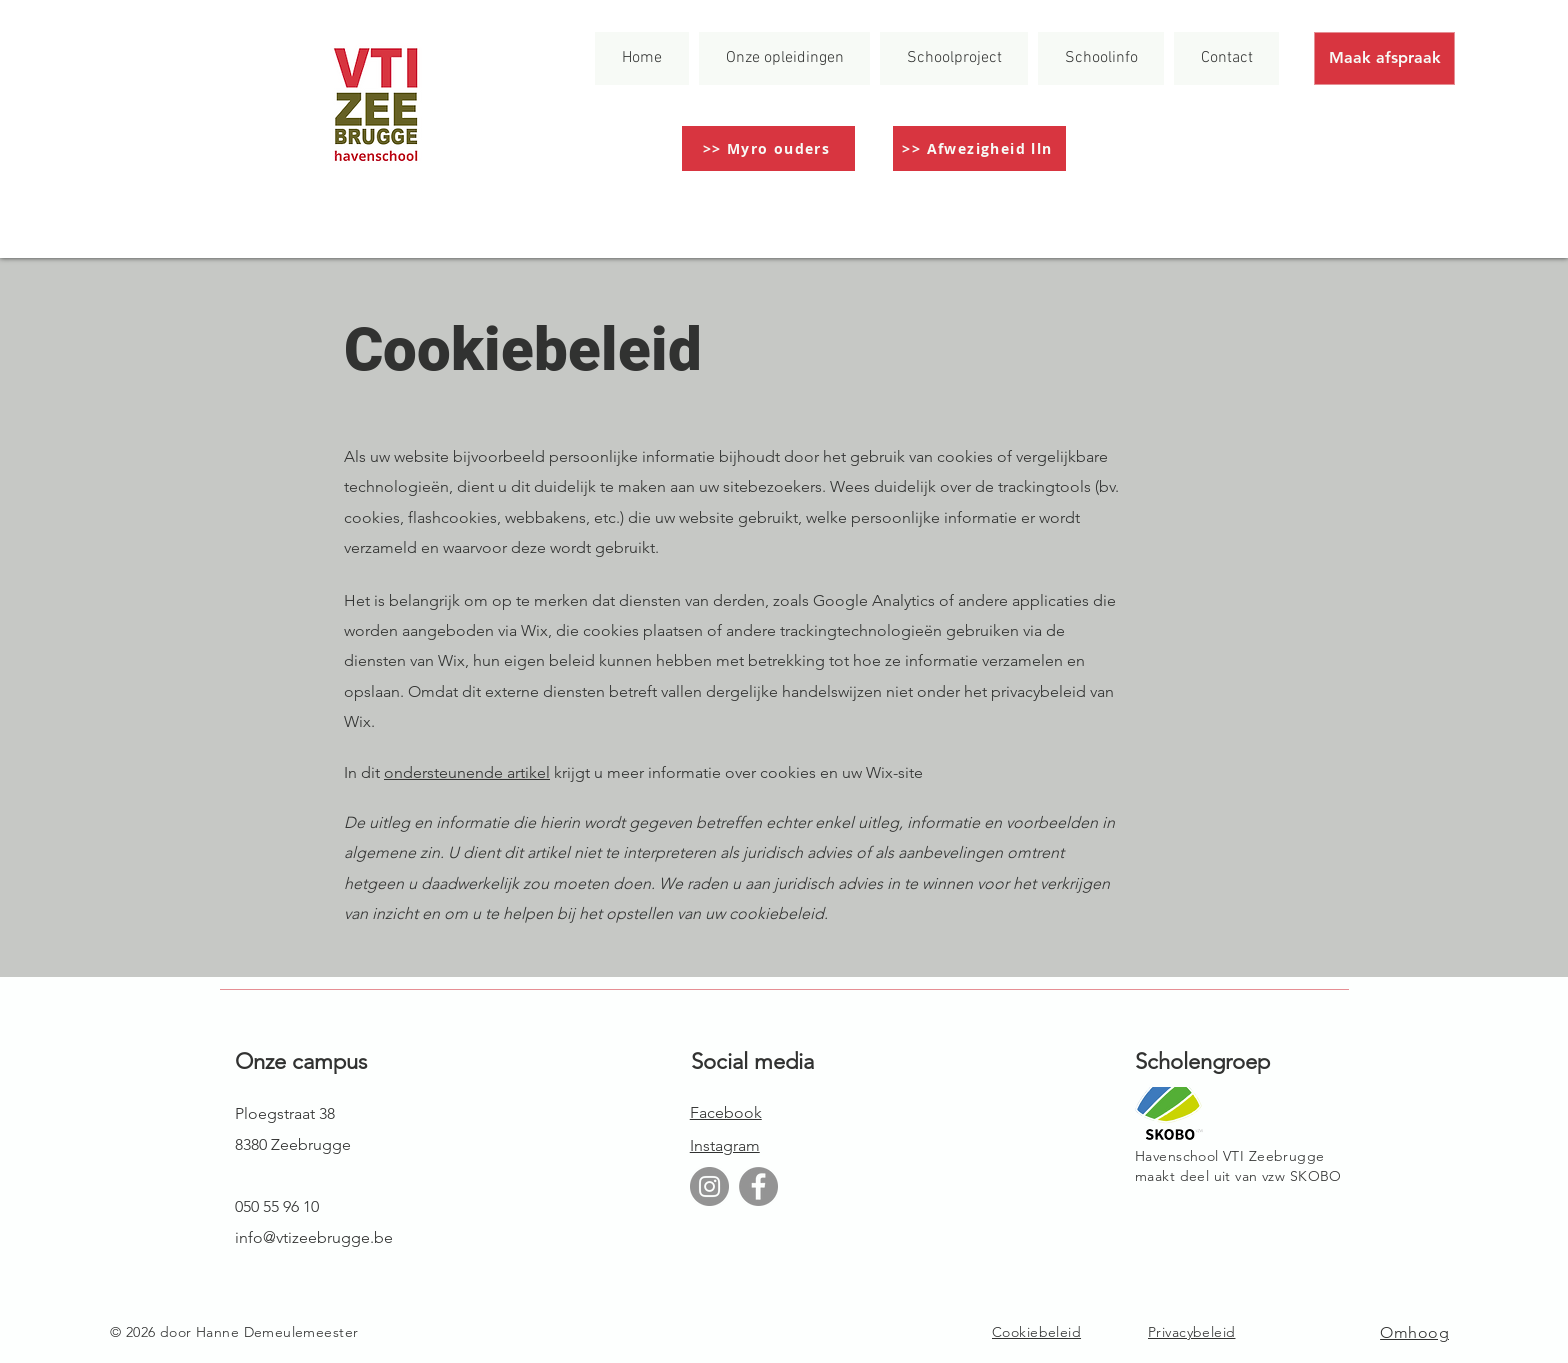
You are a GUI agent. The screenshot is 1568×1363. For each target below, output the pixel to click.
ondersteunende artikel (467, 772)
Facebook (726, 1112)
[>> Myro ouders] (768, 148)
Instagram (725, 1145)
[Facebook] (758, 1186)
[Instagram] (709, 1186)
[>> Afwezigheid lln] (979, 148)
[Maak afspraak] (1384, 58)
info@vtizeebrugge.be (314, 1237)
